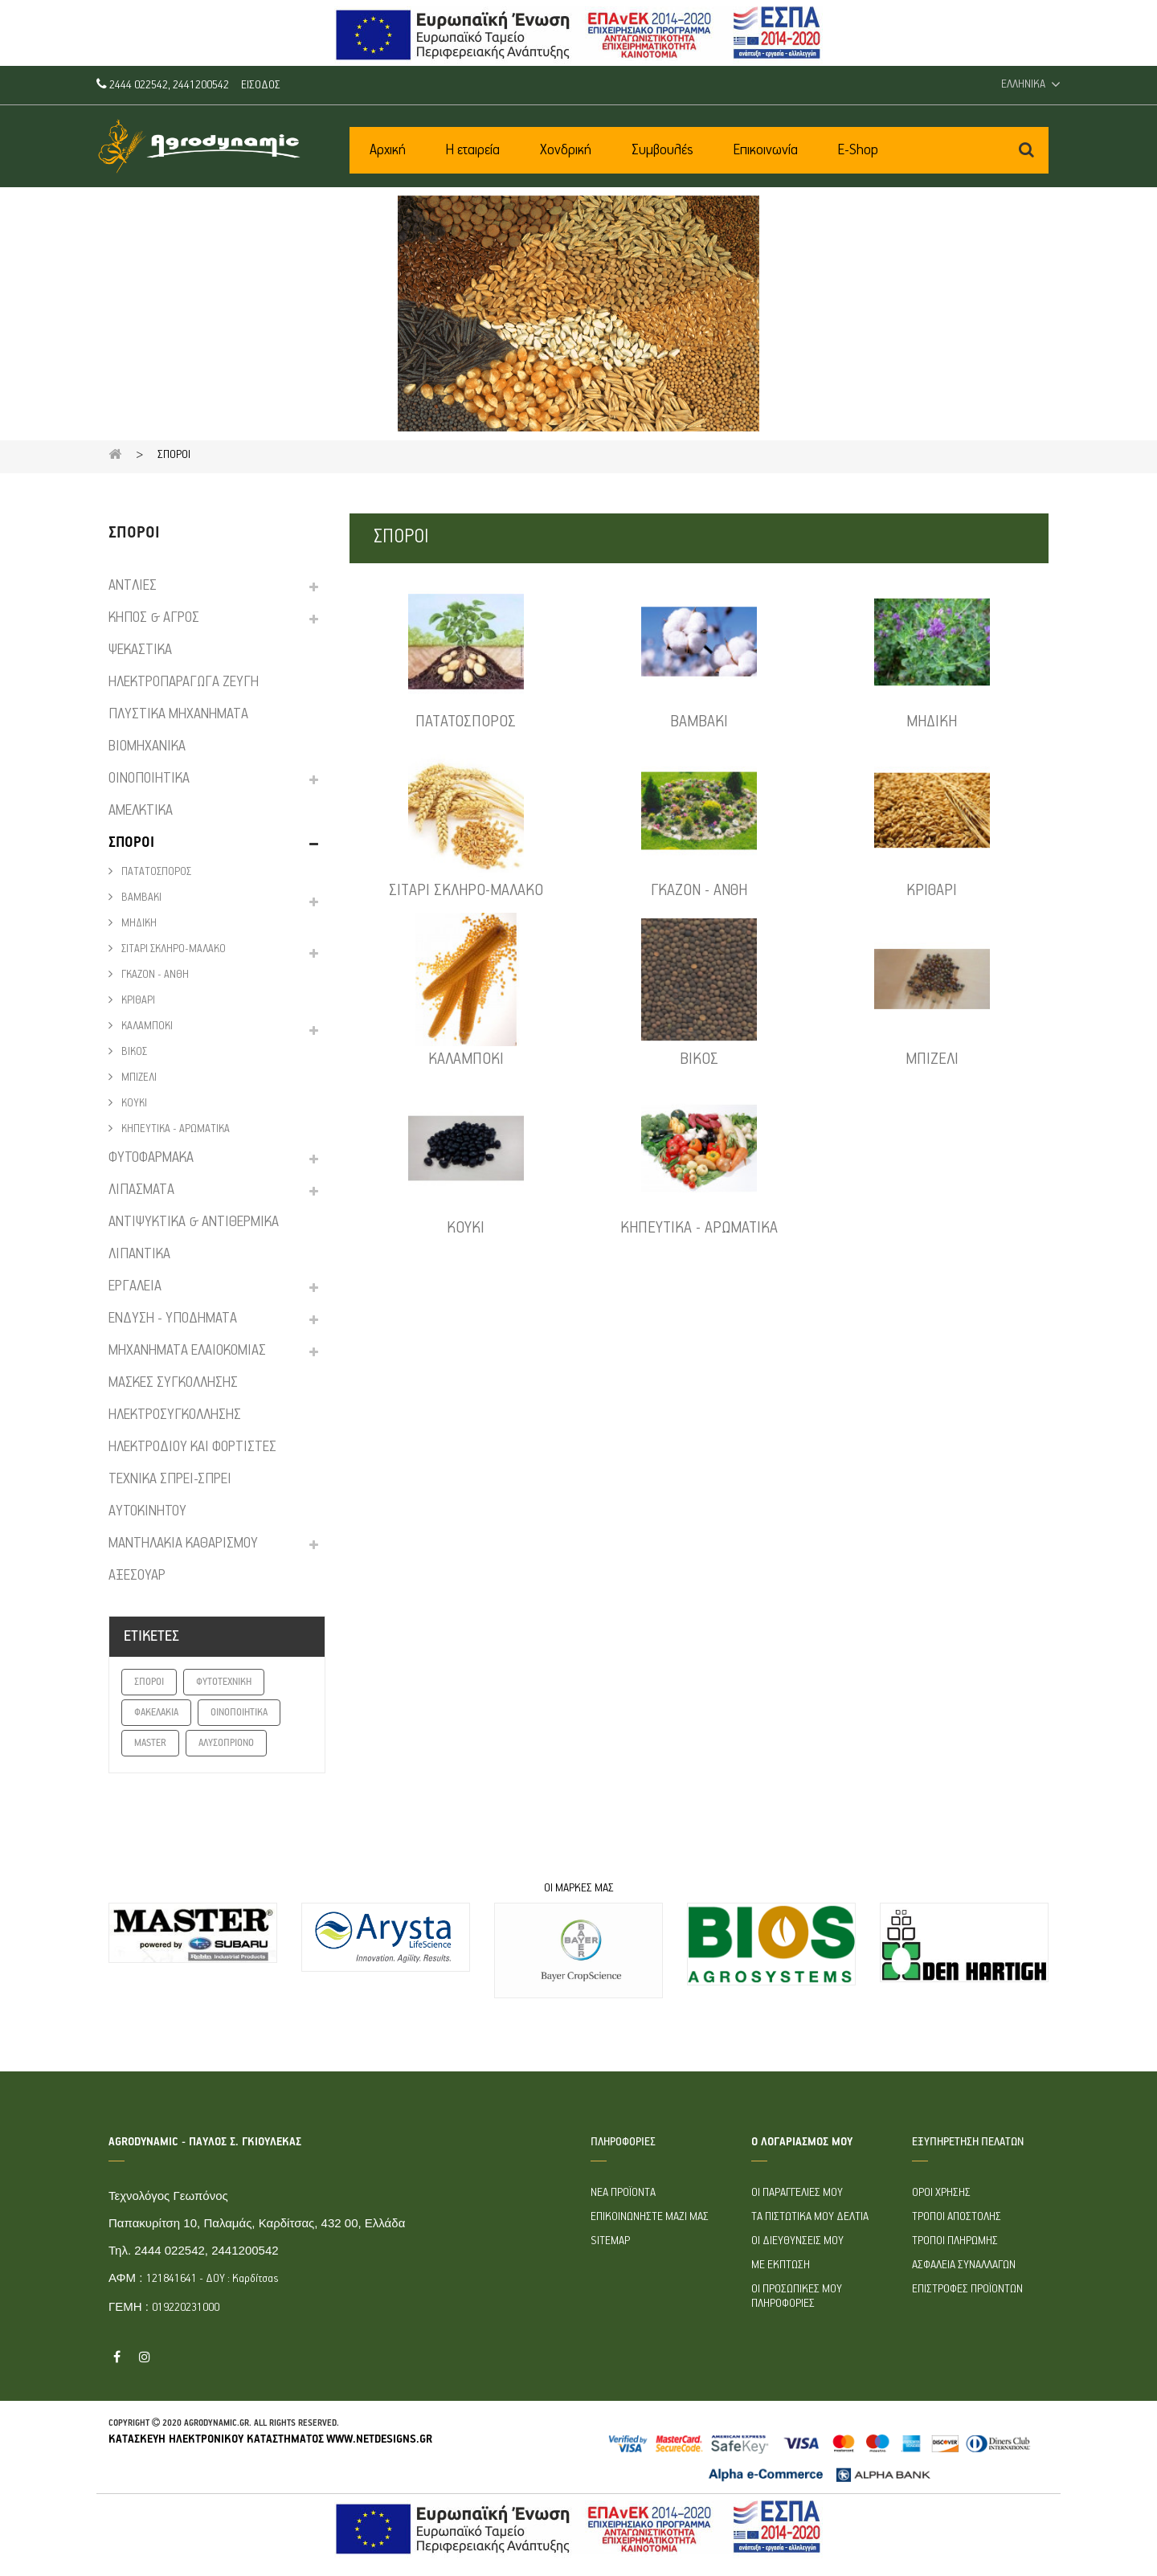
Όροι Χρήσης (941, 2192)
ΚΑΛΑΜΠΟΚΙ (146, 1026)
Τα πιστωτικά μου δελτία (810, 2216)
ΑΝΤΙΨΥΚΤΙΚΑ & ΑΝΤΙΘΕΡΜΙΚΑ (193, 1222)
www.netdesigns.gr (379, 2439)
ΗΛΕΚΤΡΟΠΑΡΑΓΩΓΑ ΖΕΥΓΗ (183, 682)
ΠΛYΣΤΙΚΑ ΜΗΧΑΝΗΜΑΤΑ (178, 714)
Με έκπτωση (780, 2265)
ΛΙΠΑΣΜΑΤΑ (141, 1190)
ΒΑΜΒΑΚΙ (140, 898)
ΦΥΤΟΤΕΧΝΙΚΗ (223, 1682)
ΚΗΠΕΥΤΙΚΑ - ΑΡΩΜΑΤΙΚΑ (174, 1129)
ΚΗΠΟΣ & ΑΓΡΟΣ (153, 618)
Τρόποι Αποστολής (956, 2216)
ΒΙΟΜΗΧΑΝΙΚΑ (147, 746)
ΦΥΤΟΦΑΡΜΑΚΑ (151, 1158)
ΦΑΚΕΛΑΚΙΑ (156, 1713)
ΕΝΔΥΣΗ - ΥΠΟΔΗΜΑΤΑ (172, 1318)
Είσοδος (260, 85)
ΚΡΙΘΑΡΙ (137, 1001)
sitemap (610, 2241)
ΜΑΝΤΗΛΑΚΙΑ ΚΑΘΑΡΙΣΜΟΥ (183, 1543)
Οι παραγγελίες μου (797, 2192)
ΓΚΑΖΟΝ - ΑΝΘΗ (154, 975)
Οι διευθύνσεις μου (797, 2241)
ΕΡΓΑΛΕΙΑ (134, 1286)
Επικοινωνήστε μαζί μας (650, 2216)
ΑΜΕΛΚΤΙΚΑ (140, 811)
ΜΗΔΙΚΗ (138, 924)
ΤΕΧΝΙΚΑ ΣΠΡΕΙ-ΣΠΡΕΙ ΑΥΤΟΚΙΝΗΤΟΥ (169, 1495)
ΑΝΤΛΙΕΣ (132, 586)
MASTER (150, 1743)
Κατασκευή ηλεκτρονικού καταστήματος (216, 2439)
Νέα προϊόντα (623, 2192)
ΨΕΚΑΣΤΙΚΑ (140, 650)
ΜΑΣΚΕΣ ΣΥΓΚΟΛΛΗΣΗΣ (173, 1383)
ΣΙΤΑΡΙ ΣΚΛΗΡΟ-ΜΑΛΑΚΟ (172, 949)
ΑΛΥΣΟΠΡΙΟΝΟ (226, 1743)
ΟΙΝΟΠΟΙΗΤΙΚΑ (149, 779)
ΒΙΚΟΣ (133, 1052)
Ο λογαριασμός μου (801, 2142)
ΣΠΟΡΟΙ (131, 843)
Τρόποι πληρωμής (955, 2241)
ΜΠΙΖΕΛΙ (138, 1078)
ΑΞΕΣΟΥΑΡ (137, 1576)
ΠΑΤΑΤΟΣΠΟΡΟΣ (155, 872)
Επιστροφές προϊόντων (967, 2289)
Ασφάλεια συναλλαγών (964, 2265)
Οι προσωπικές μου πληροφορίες (796, 2296)
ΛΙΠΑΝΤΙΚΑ (139, 1254)
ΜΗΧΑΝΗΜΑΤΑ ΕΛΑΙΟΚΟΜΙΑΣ (187, 1351)
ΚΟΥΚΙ (133, 1104)
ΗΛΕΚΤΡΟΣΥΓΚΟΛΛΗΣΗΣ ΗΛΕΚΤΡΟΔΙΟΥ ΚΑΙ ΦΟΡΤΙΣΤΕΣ (192, 1431)
